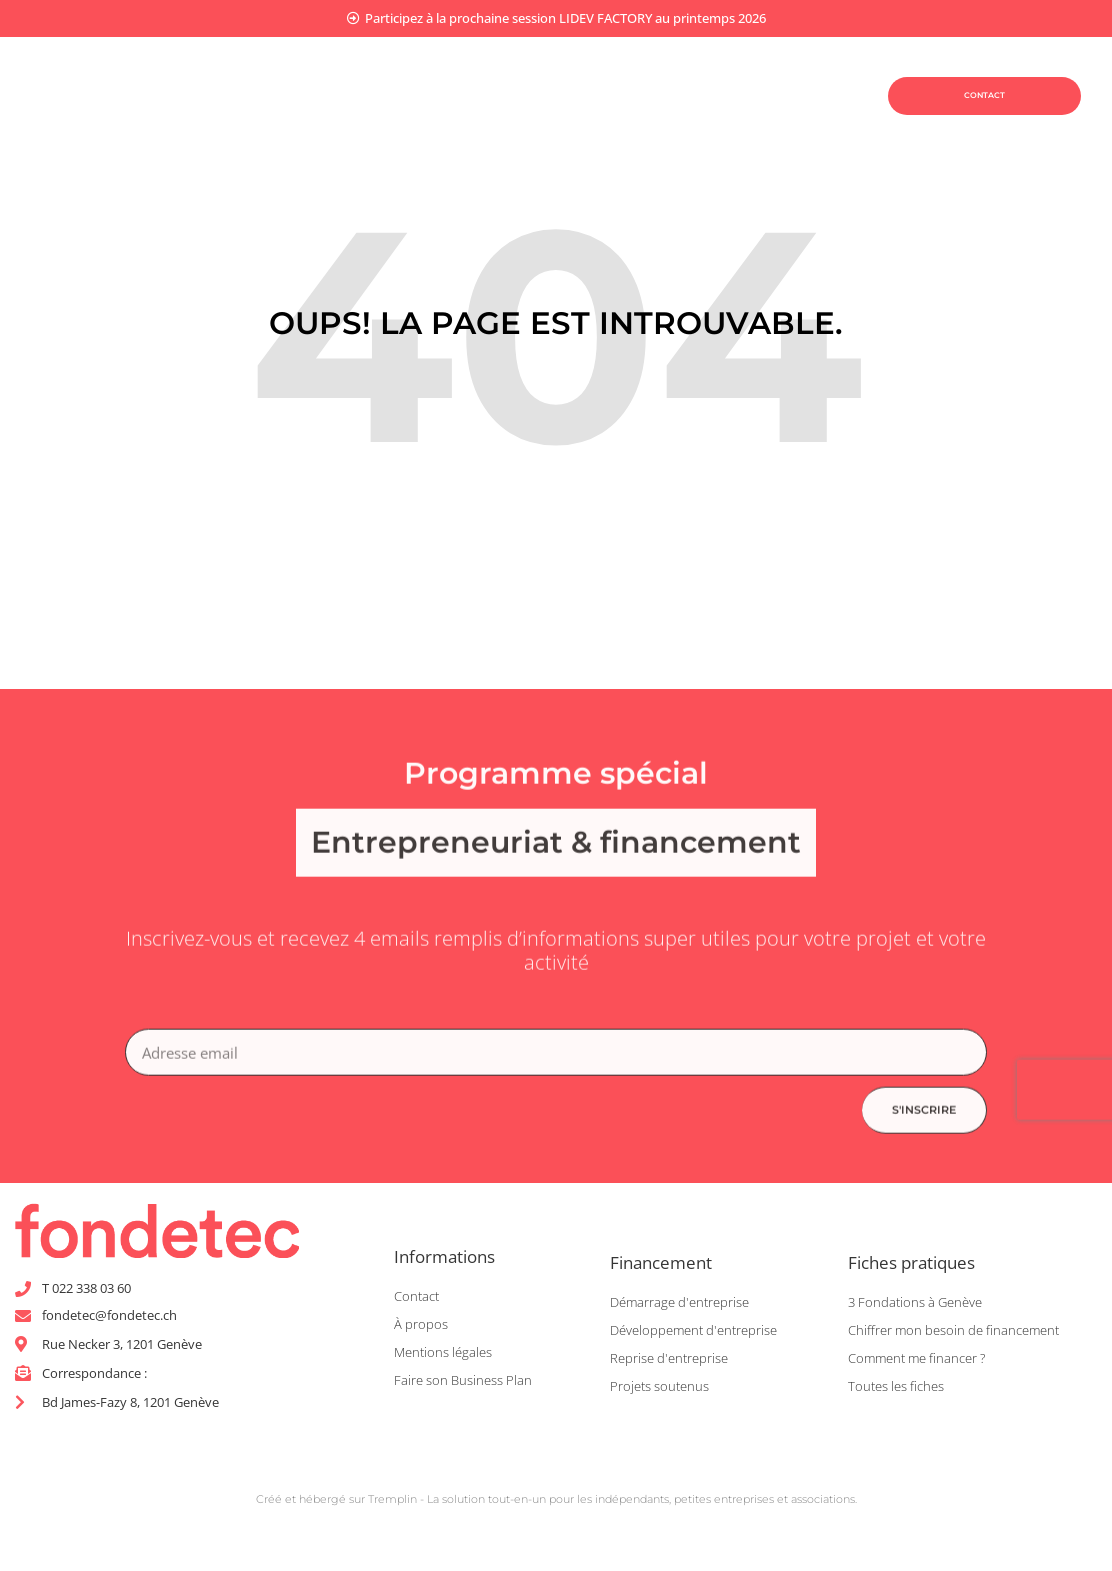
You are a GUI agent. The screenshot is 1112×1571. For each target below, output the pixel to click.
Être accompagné (574, 118)
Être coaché (392, 118)
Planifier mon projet (382, 71)
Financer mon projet (598, 72)
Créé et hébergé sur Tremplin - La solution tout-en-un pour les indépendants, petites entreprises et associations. (556, 1505)
